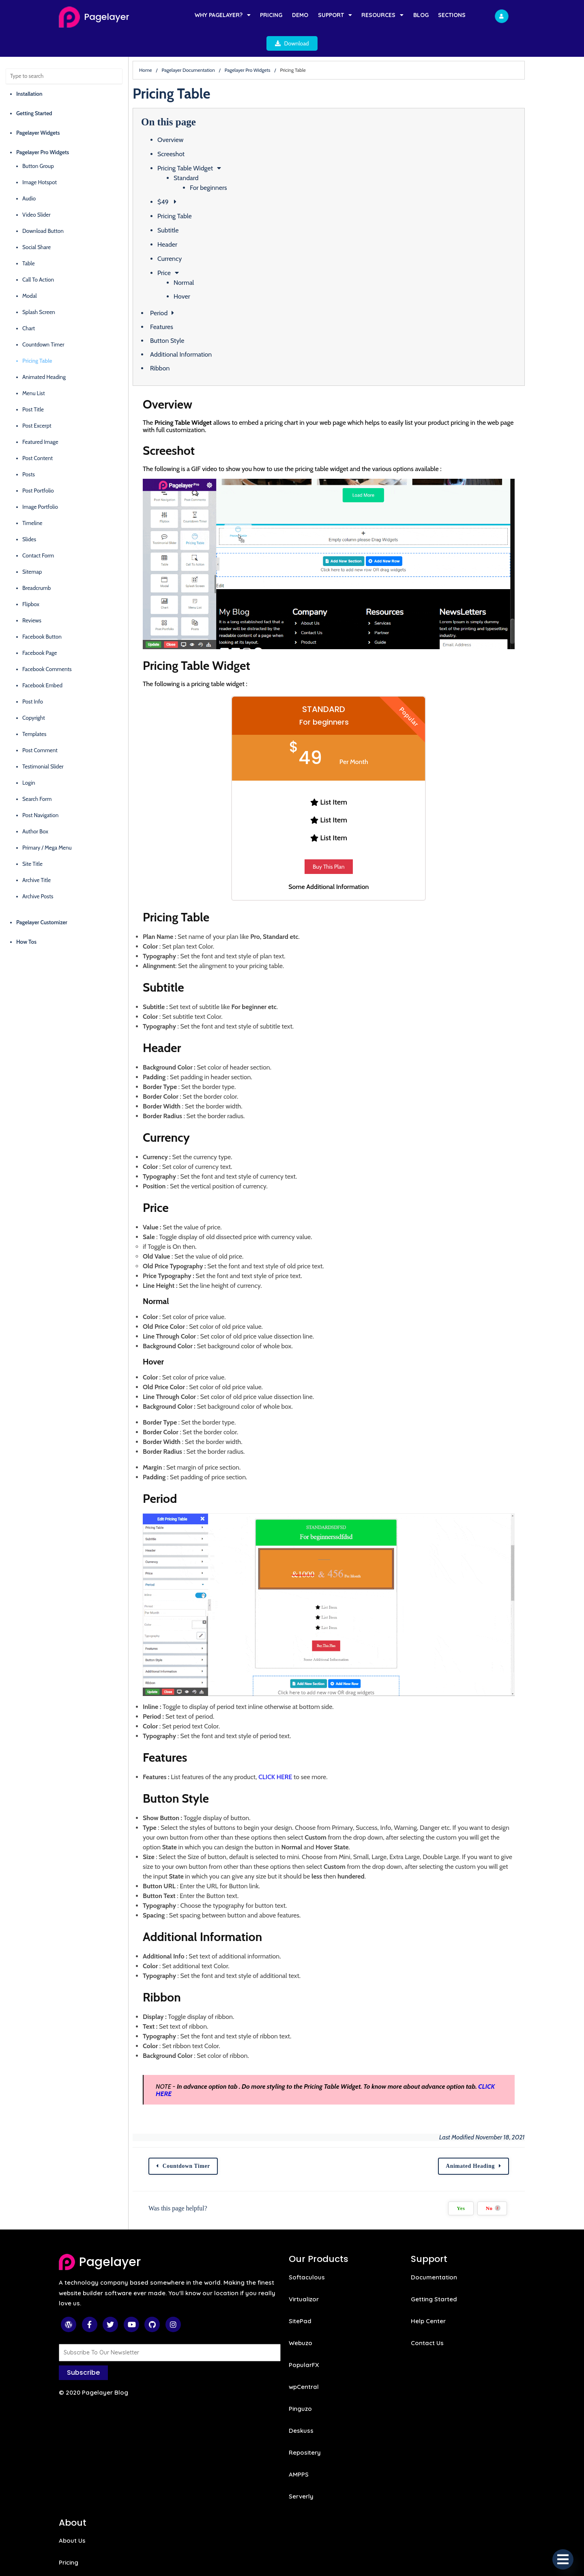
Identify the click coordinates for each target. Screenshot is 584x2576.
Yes (516, 2210)
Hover (203, 274)
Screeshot (192, 131)
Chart (28, 305)
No (548, 2210)
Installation (29, 71)
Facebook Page (39, 630)
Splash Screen (38, 289)
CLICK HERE (297, 1786)
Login (28, 760)
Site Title (32, 841)
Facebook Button (42, 614)
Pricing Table (37, 338)
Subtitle (189, 207)
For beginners (230, 165)
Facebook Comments (47, 646)
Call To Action (38, 257)
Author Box (35, 808)
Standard (207, 155)
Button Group (38, 143)
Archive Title (36, 857)
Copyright (33, 695)
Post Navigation (40, 792)
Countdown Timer (43, 322)
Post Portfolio (38, 468)
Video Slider (36, 192)
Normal (205, 260)
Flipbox (30, 581)
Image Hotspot (39, 159)
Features (183, 304)
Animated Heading (44, 354)
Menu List (33, 370)
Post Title (33, 386)
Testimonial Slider (43, 743)
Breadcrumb (36, 565)
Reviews (31, 597)
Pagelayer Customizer (41, 899)
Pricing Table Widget (207, 145)
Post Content (37, 435)
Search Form (37, 776)
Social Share (36, 224)
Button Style (189, 318)
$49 (185, 179)
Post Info (32, 679)
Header (189, 222)
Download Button (43, 208)
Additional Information (203, 332)
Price (186, 250)
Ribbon (181, 345)
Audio (29, 175)
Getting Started (34, 90)
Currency (191, 236)
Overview (192, 117)
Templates (34, 711)
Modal (29, 273)
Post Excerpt (36, 403)
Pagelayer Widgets (38, 110)
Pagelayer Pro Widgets (42, 129)
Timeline (32, 500)
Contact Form (38, 532)
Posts (28, 451)
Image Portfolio (40, 484)
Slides (29, 516)
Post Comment (40, 727)
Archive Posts (37, 873)
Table (28, 240)
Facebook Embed (42, 662)
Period (180, 290)
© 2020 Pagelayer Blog (93, 2394)
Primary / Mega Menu (47, 825)
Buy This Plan (367, 859)
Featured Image (40, 419)
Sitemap (32, 549)
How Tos (26, 919)
